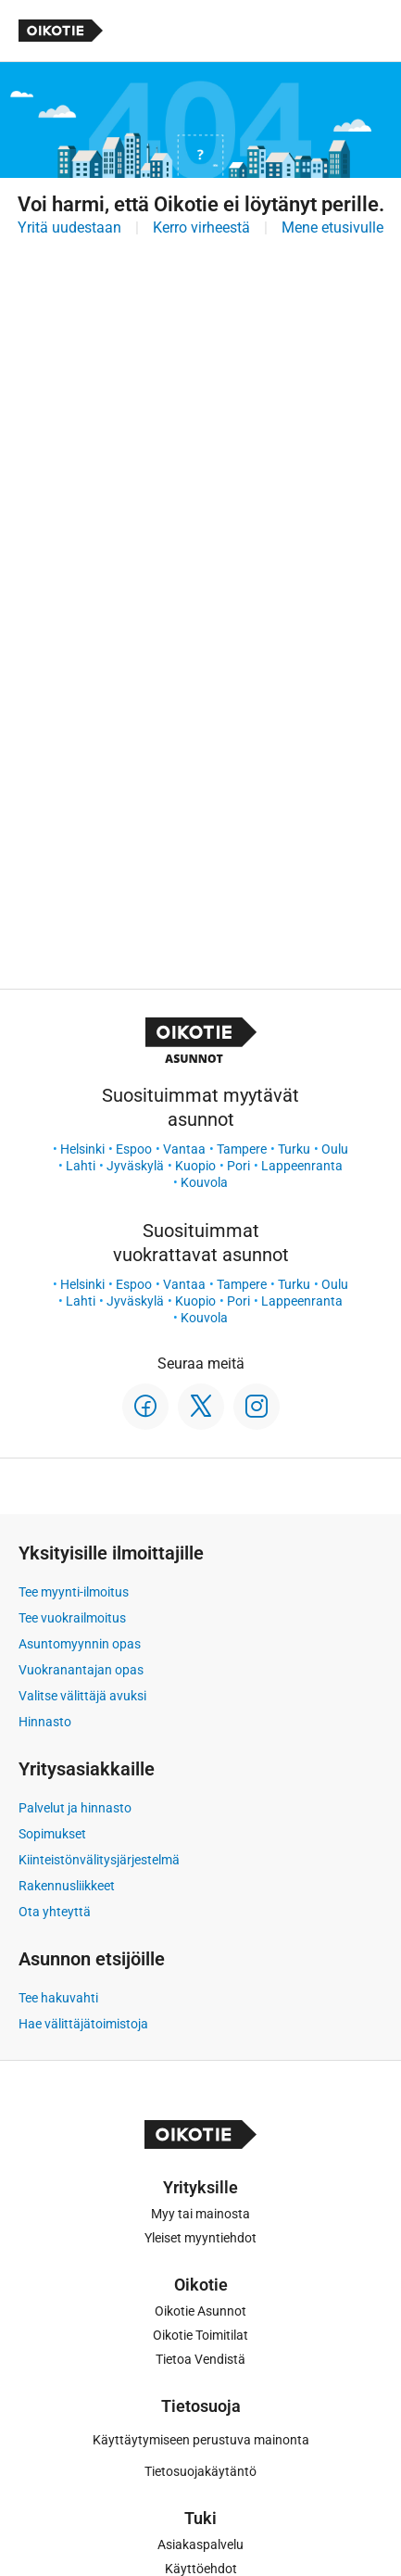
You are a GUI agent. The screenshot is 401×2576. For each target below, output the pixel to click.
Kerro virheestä (201, 227)
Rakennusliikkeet (67, 1885)
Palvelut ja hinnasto (75, 1807)
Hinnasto (45, 1721)
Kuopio (195, 1165)
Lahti (80, 1165)
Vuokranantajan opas (81, 1669)
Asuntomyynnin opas (80, 1643)
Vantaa (184, 1149)
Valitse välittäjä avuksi (82, 1695)
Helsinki (82, 1149)
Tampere (242, 1149)
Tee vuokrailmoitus (72, 1617)
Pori (238, 1165)
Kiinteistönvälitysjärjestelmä (99, 1859)
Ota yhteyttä (55, 1911)
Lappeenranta (302, 1165)
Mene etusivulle (332, 227)
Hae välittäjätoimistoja (83, 2023)
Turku (294, 1149)
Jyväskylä (135, 1165)
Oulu (334, 1149)
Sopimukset (52, 1833)
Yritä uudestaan (69, 227)
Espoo (134, 1149)
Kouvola (204, 1182)
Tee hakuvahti (58, 1997)
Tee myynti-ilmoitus (74, 1592)
